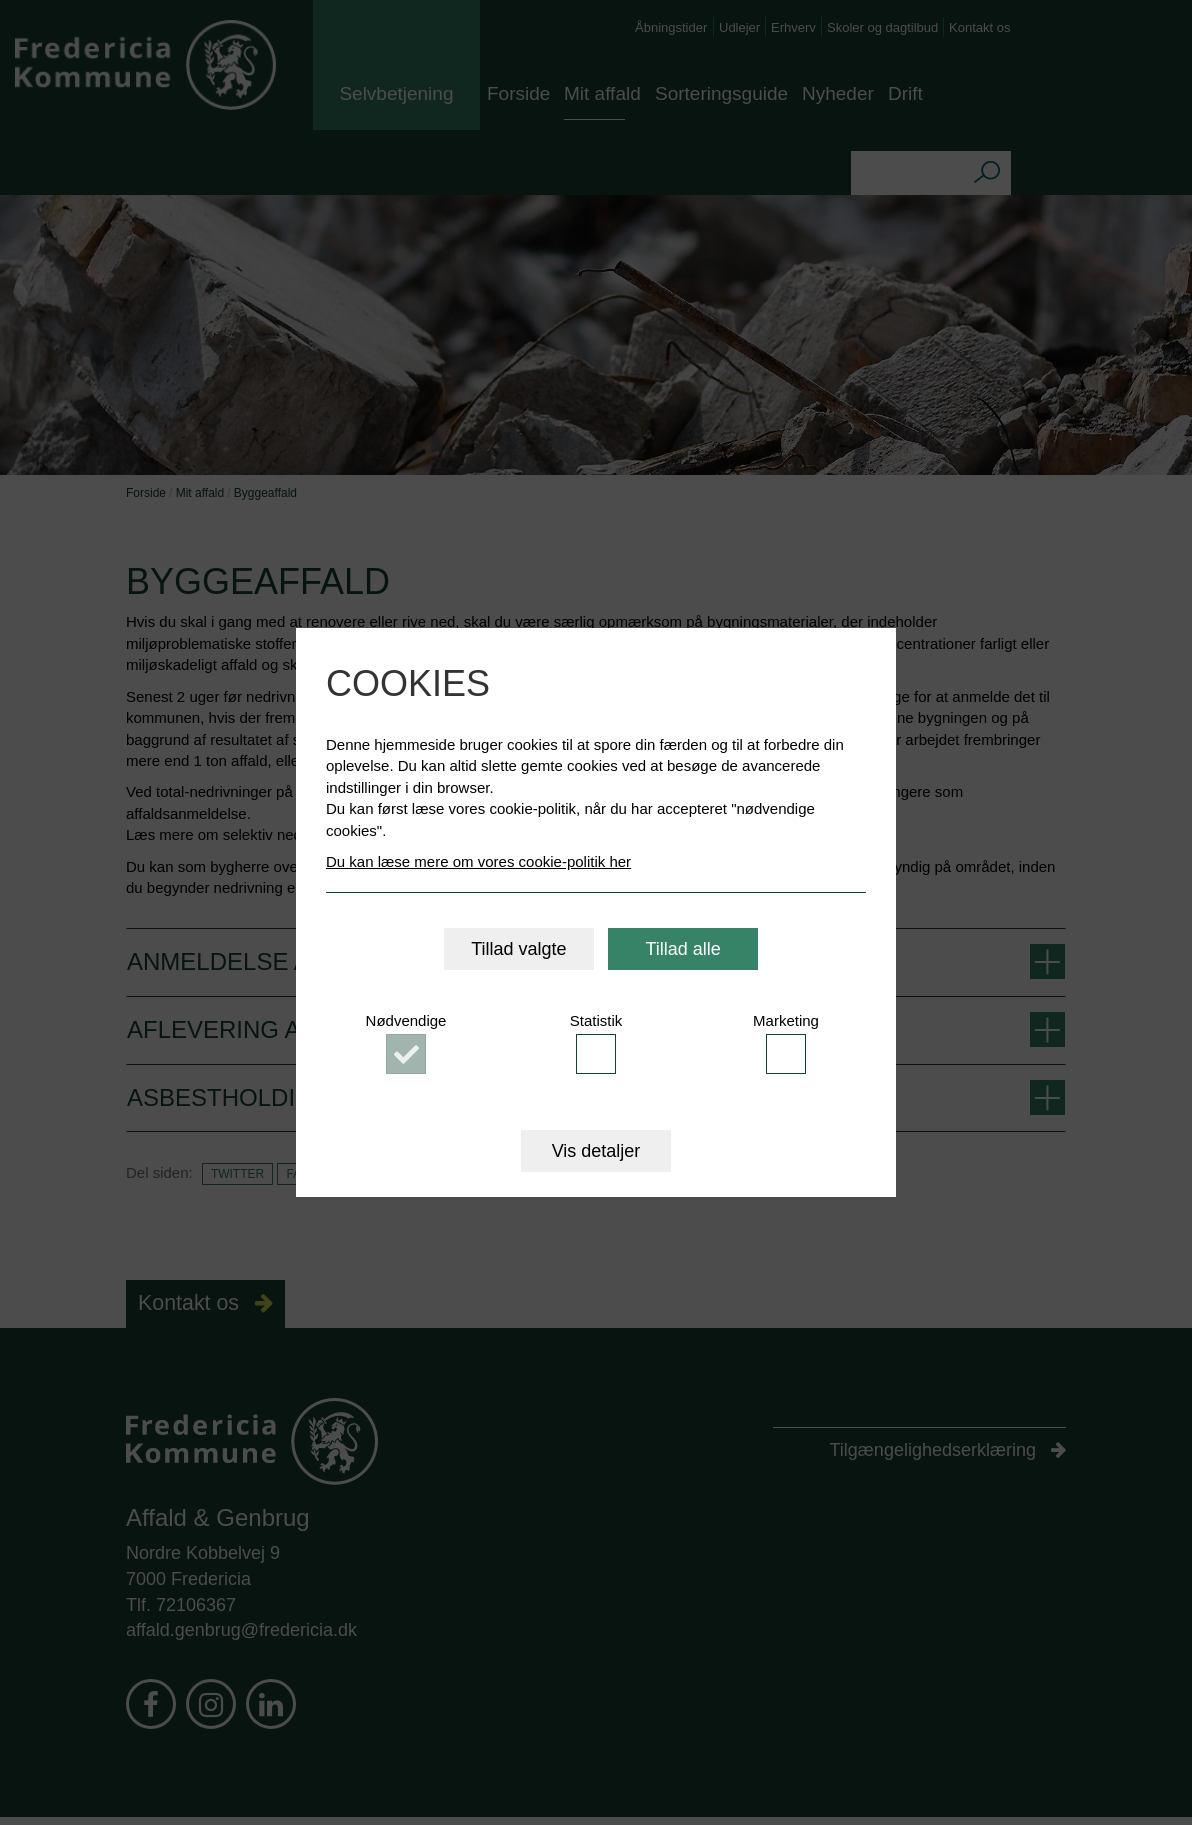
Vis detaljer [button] (596, 1151)
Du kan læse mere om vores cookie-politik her (478, 861)
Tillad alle (682, 949)
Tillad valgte (518, 949)
